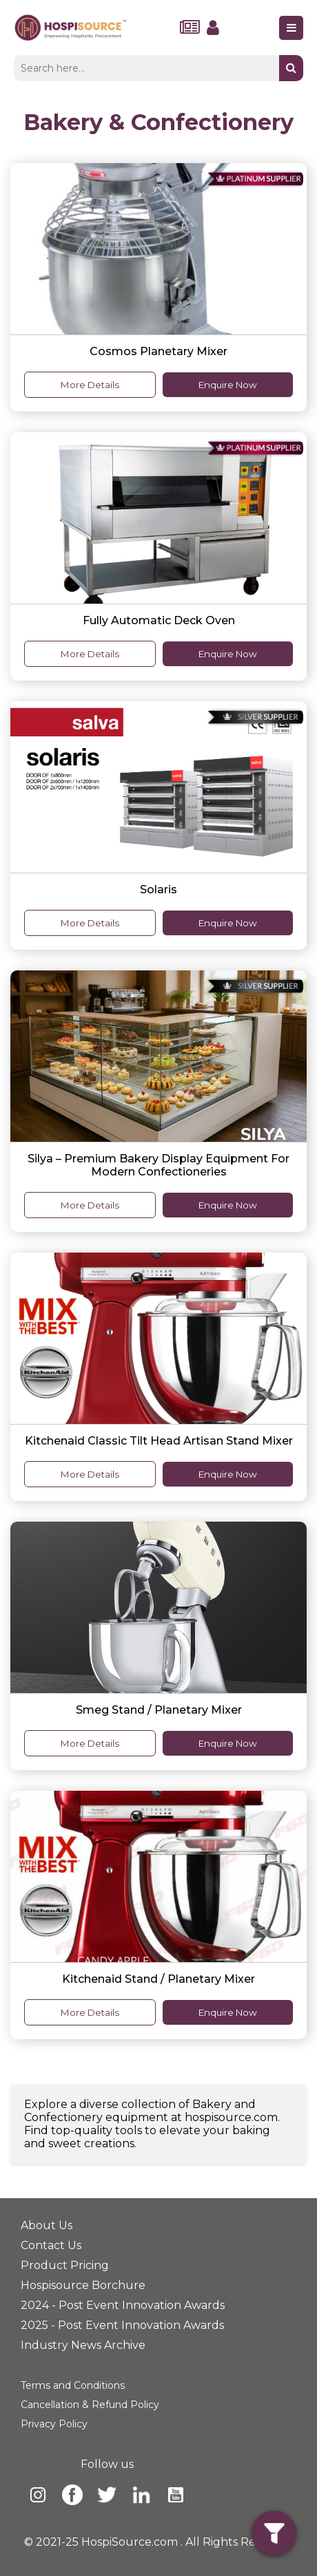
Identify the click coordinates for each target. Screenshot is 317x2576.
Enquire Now (227, 384)
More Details (90, 384)
